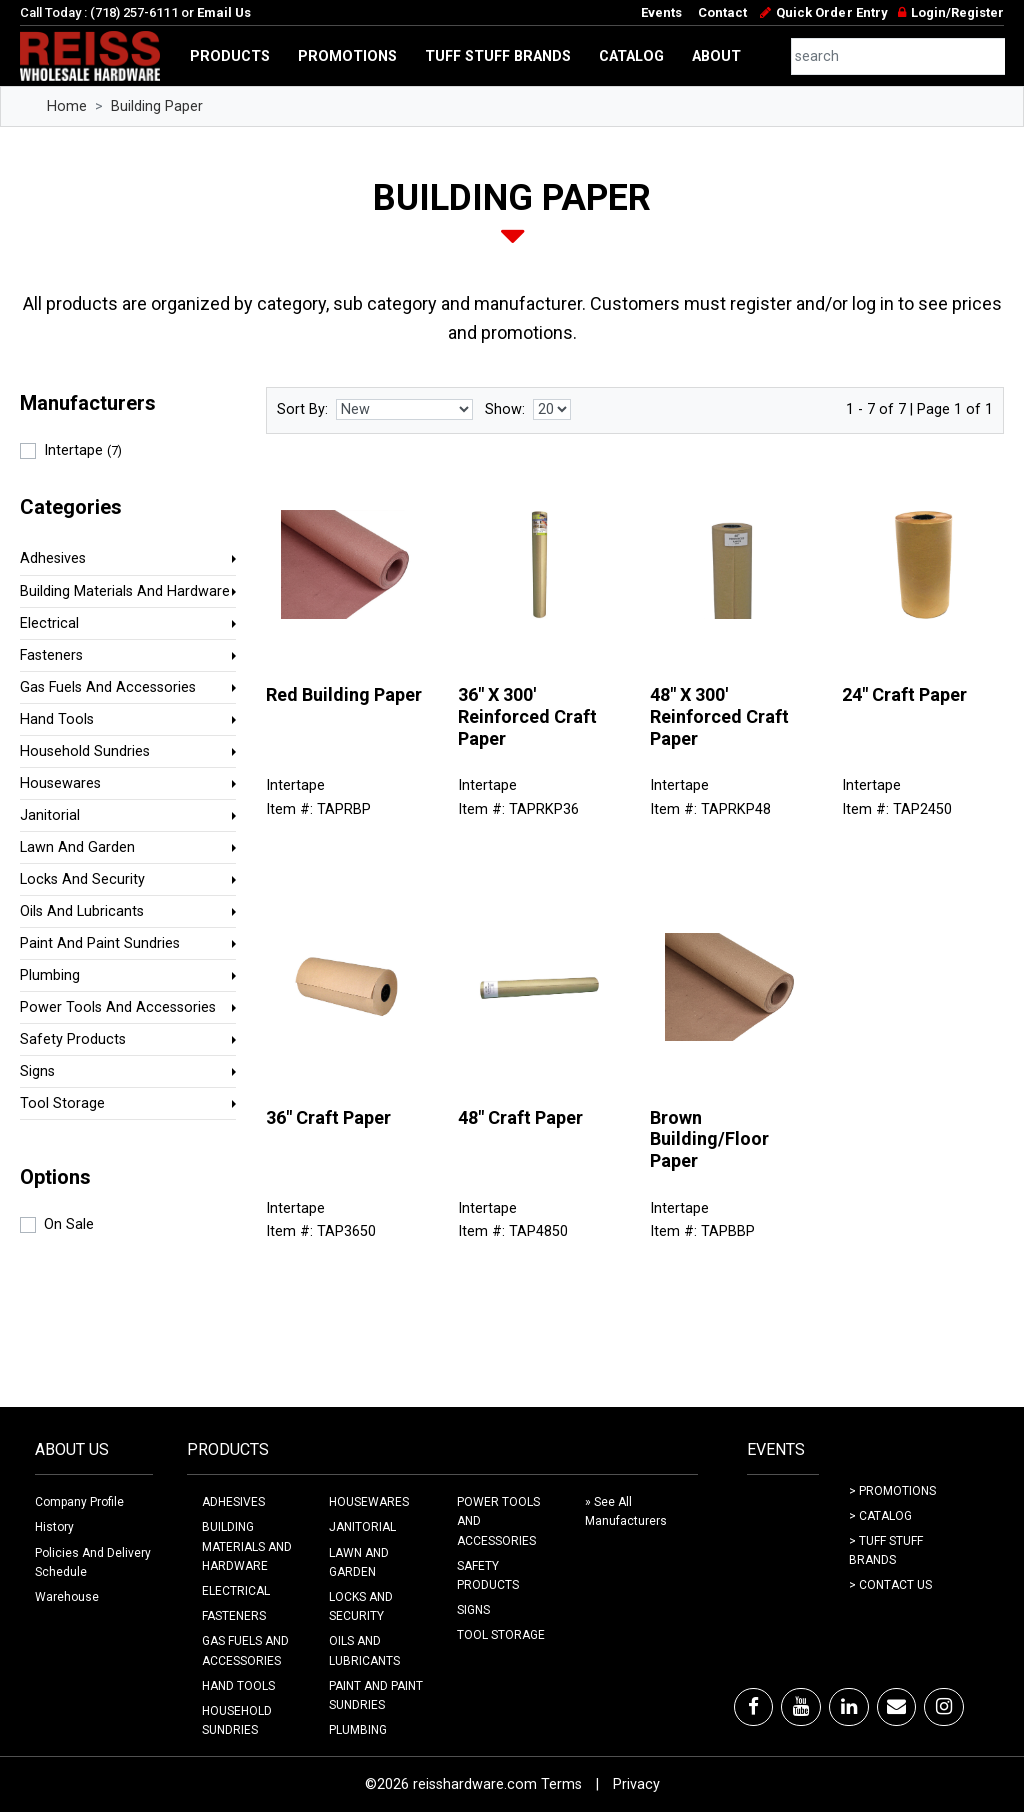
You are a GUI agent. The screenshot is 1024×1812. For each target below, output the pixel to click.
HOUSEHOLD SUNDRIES (237, 1720)
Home (67, 106)
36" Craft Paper (328, 1117)
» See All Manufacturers (626, 1511)
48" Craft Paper (520, 1117)
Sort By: (302, 409)
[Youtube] (801, 1707)
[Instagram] (944, 1707)
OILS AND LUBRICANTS (364, 1650)
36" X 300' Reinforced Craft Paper (527, 716)
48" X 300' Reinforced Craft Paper (719, 716)
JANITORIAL (362, 1527)
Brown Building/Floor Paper (709, 1139)
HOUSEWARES (369, 1502)
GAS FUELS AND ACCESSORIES (245, 1650)
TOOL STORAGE (501, 1635)
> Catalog (880, 1516)
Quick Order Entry (831, 12)
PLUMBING (358, 1730)
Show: (505, 409)
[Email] (896, 1707)
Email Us (224, 12)
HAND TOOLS (238, 1686)
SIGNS (473, 1610)
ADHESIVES (233, 1502)
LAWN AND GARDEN (359, 1562)
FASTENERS (234, 1616)
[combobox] (898, 56)
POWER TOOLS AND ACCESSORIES (498, 1521)
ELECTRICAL (236, 1591)
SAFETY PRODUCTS (488, 1575)
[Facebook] (753, 1707)
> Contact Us (890, 1585)
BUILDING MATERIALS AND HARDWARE (247, 1546)
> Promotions (892, 1491)
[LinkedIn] (849, 1707)
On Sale (69, 1224)
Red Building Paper (344, 694)
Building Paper (157, 106)
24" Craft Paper (904, 694)
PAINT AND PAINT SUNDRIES (376, 1695)
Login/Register (957, 12)
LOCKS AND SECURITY (361, 1606)
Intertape (83, 450)
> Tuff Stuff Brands (886, 1550)
